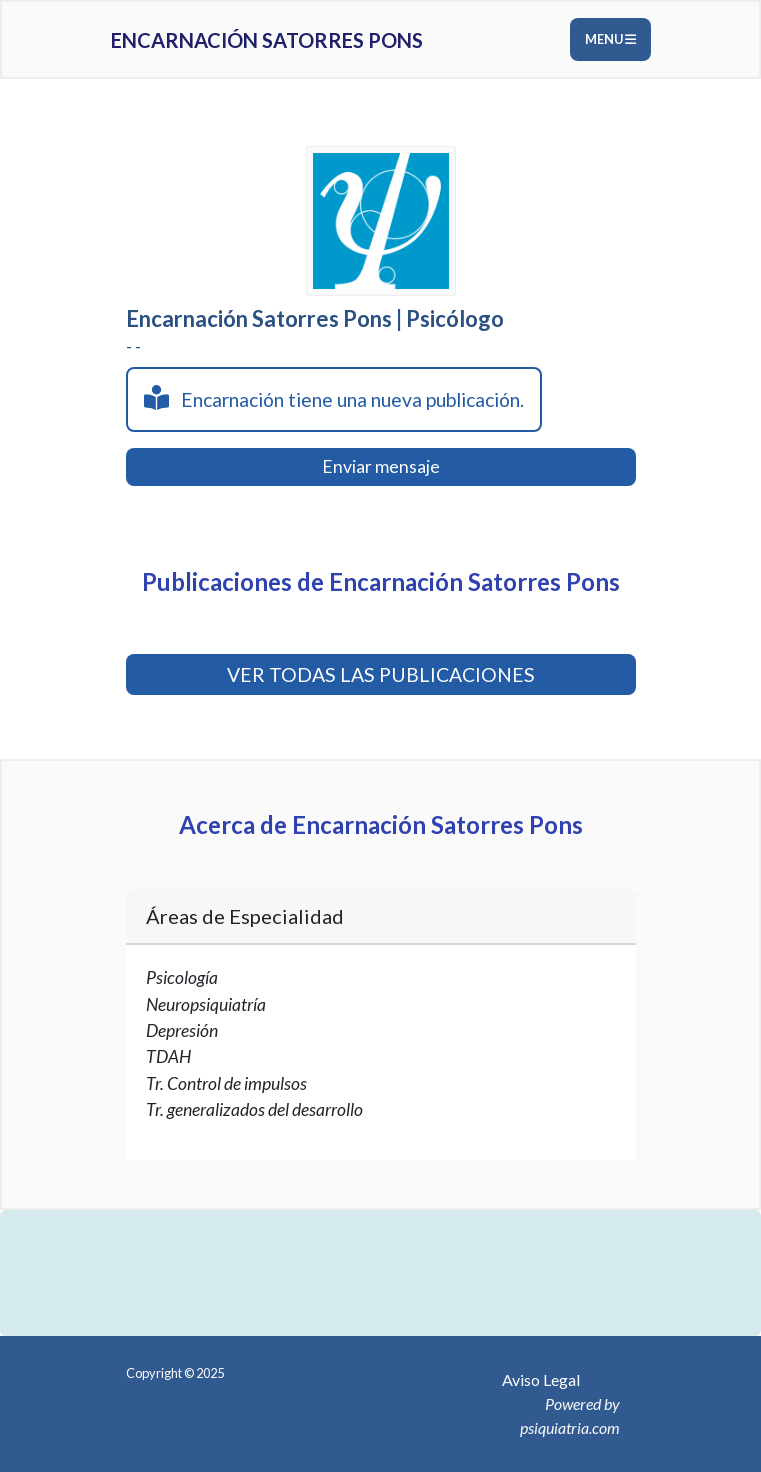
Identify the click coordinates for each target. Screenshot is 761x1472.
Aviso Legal (541, 1379)
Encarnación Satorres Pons (267, 40)
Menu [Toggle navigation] (610, 39)
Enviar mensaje (381, 466)
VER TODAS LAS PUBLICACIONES (381, 674)
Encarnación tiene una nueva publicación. (334, 398)
